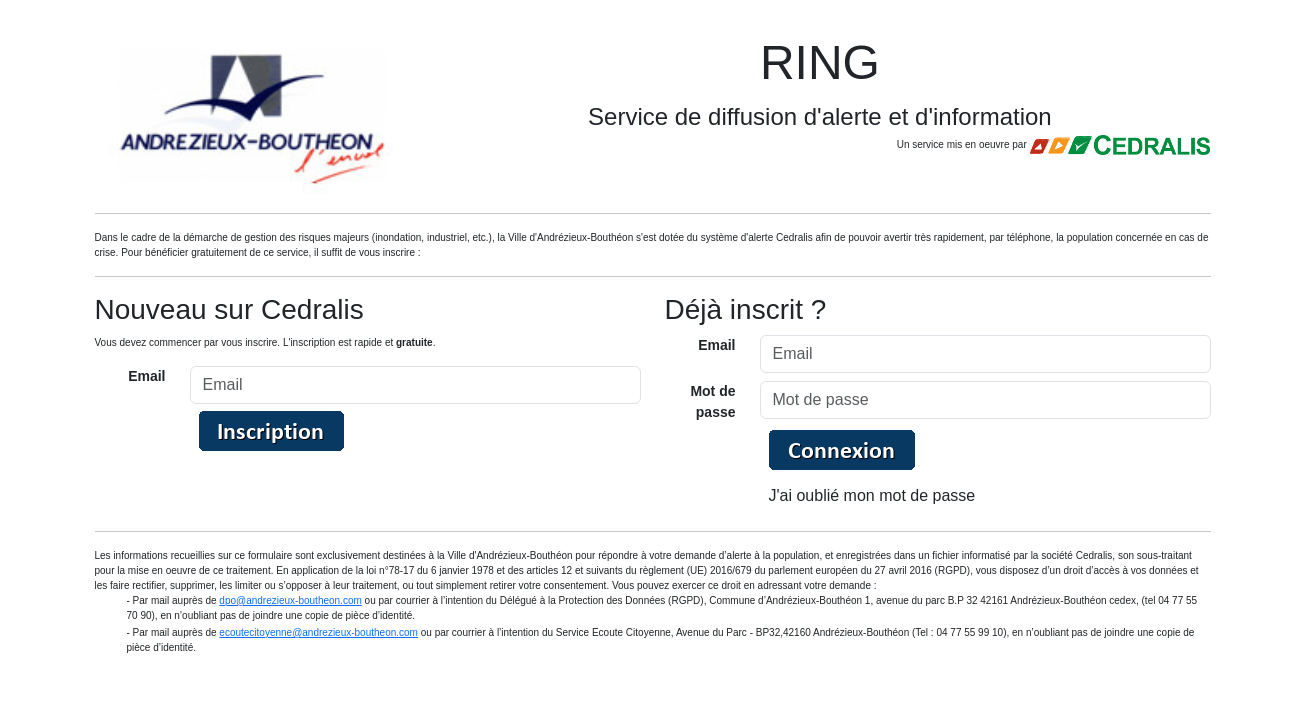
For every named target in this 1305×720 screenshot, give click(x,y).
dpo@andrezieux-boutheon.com (290, 600)
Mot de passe (712, 401)
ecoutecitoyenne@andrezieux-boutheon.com (318, 632)
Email (146, 376)
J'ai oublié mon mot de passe (872, 495)
